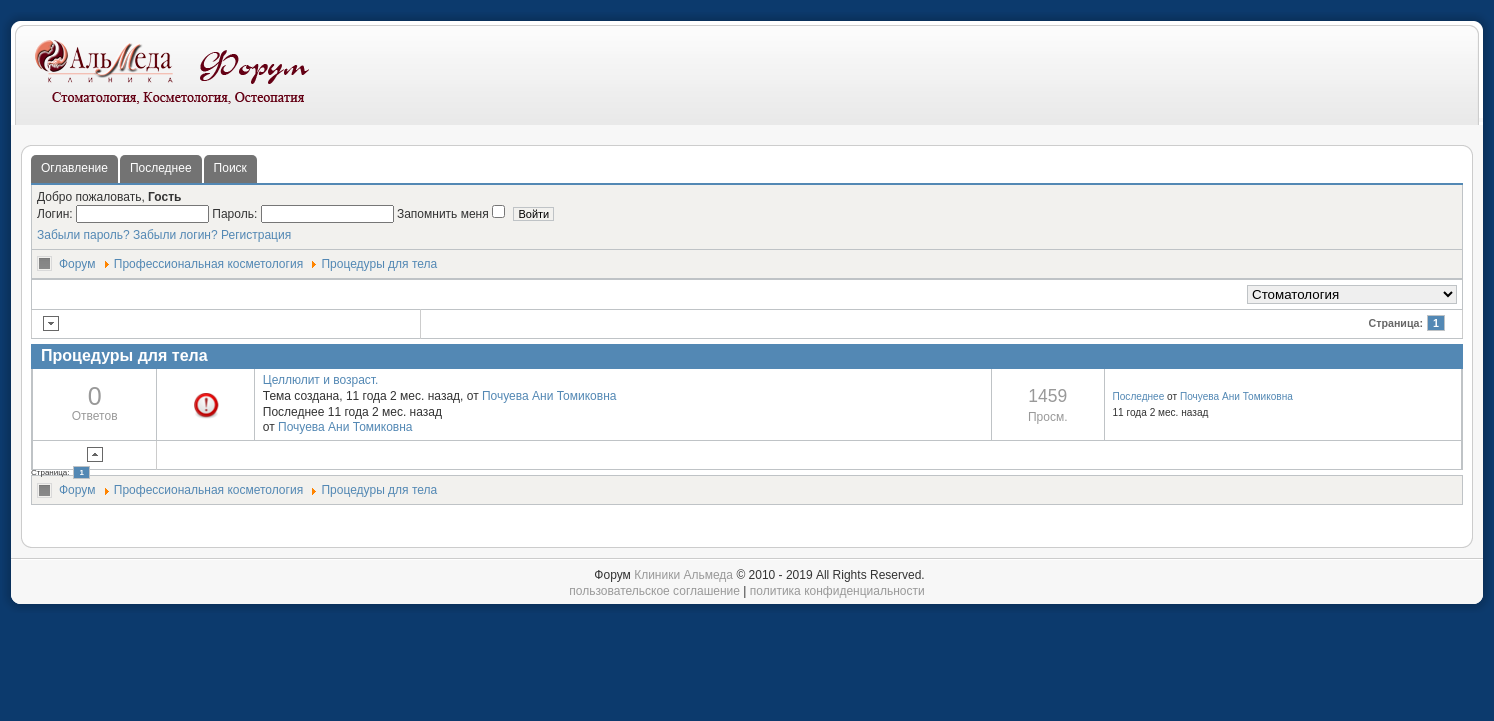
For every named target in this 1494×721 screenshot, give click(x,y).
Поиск (230, 168)
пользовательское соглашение (654, 591)
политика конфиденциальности (837, 591)
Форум (77, 264)
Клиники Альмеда (683, 575)
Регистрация (256, 235)
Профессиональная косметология (208, 264)
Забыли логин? (175, 235)
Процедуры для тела (379, 264)
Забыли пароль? (83, 235)
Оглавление (74, 168)
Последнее (161, 168)
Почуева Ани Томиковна (549, 396)
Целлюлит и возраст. (321, 380)
